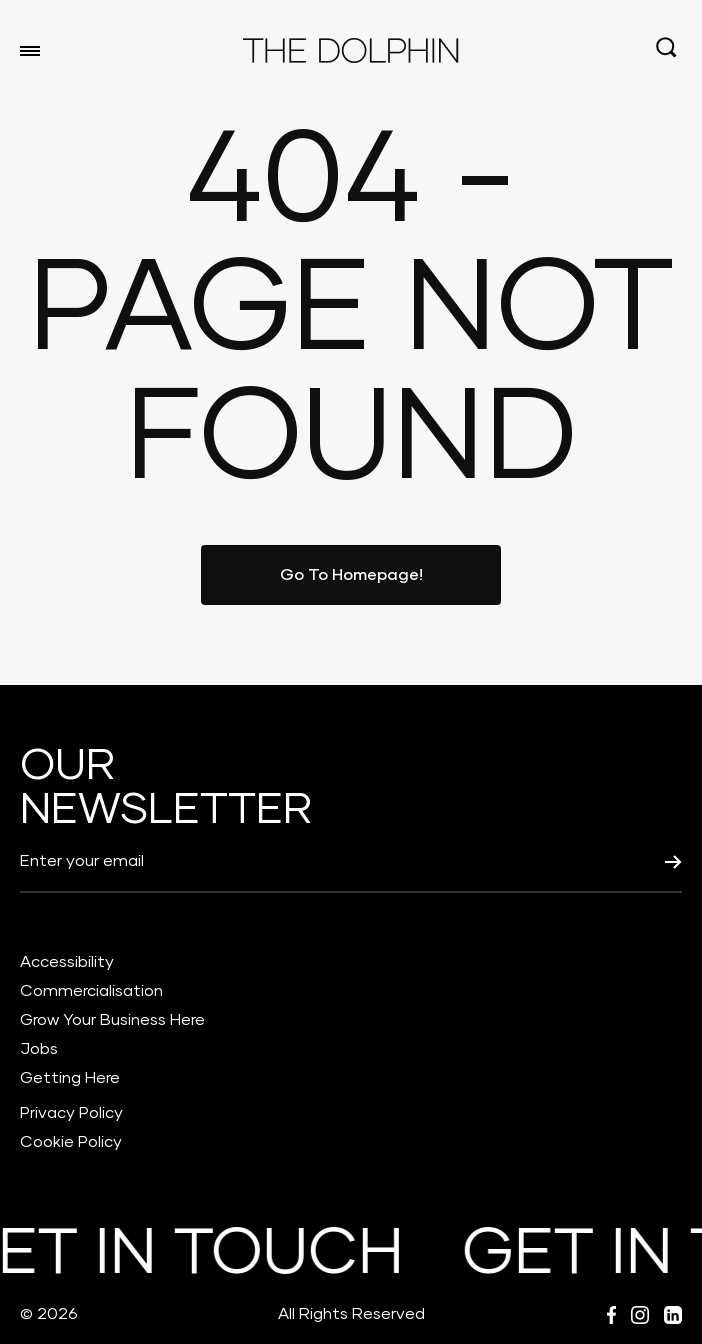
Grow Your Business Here (112, 1020)
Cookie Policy (71, 1142)
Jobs (39, 1049)
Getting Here (70, 1078)
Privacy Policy (71, 1113)
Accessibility (67, 962)
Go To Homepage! (351, 575)
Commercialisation (91, 991)
